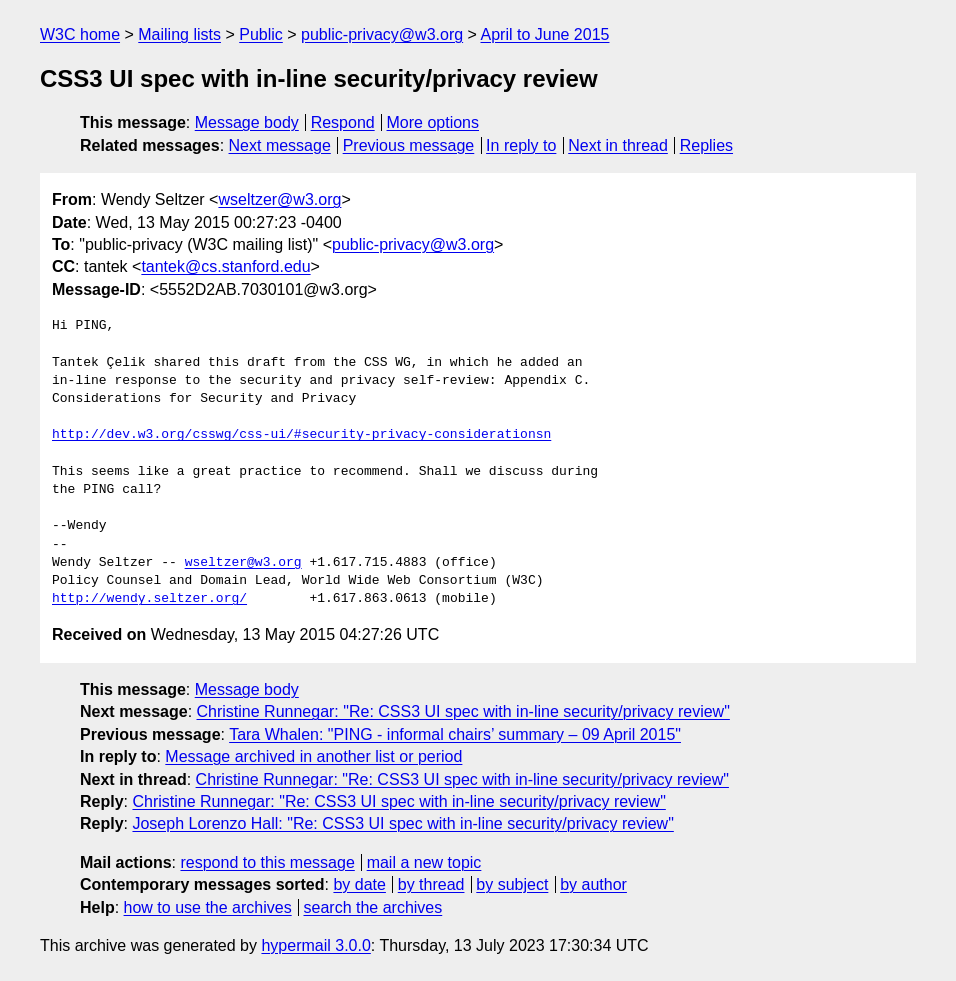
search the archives (373, 907)
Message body (247, 122)
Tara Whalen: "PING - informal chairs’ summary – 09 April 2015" (455, 734)
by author (593, 884)
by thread (431, 884)
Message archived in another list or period (313, 756)
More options (433, 122)
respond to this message (267, 862)
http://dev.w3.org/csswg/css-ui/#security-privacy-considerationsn (301, 435)
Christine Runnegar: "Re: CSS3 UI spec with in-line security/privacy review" (463, 711)
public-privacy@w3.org (382, 34)
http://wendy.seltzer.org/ (149, 599)
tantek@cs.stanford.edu (225, 266)
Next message (280, 145)
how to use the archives (208, 907)
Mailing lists (179, 34)
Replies (706, 145)
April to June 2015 (544, 34)
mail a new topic (424, 862)
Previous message (409, 145)
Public (261, 34)
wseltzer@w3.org (279, 199)
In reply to (521, 145)
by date (359, 884)
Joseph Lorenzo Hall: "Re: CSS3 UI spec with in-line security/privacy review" (402, 823)
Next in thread (618, 145)
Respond (343, 122)
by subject (512, 884)
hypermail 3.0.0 (315, 945)
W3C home (80, 34)
